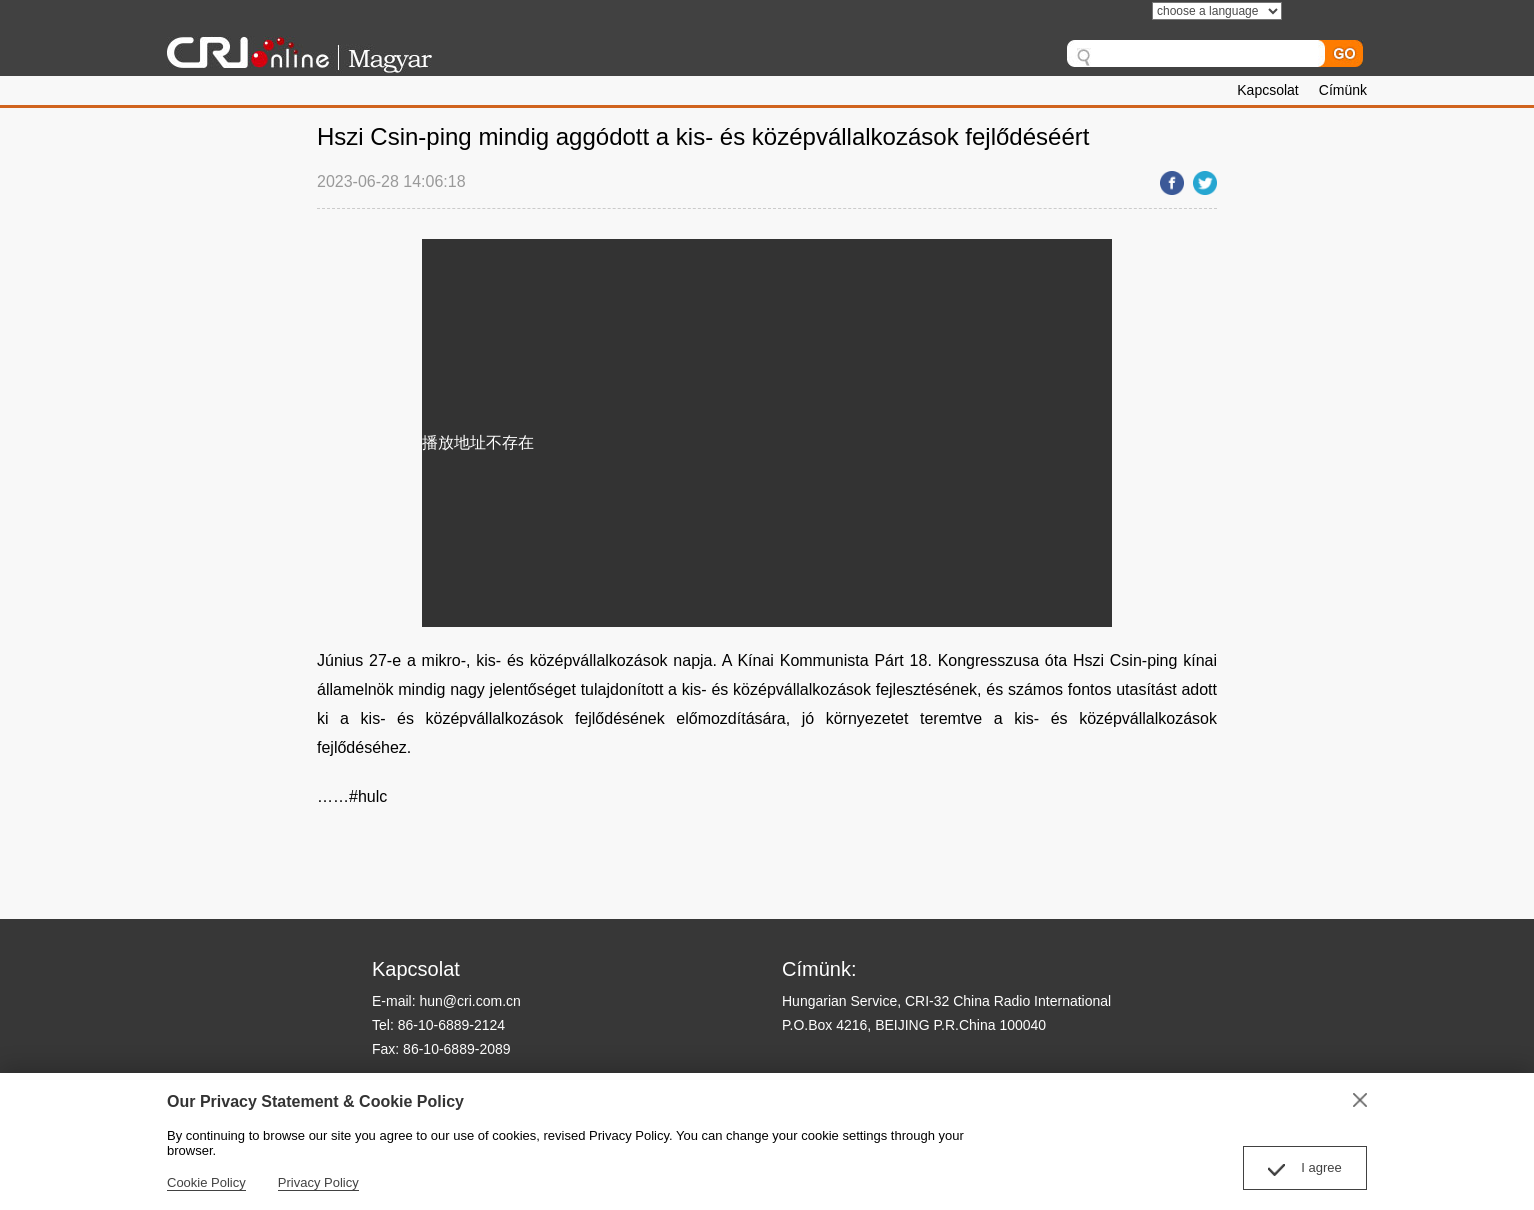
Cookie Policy (206, 1182)
